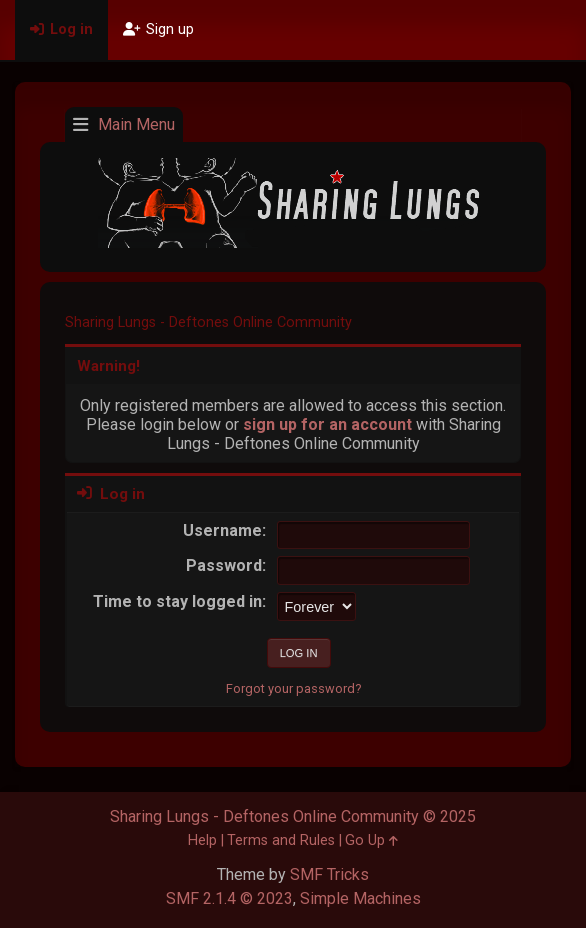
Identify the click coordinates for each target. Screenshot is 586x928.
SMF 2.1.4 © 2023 (229, 898)
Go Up (371, 840)
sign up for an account (327, 424)
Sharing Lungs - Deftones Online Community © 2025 (293, 816)
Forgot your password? (293, 688)
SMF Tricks (329, 874)
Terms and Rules (281, 840)
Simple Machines (360, 898)
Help (202, 840)
